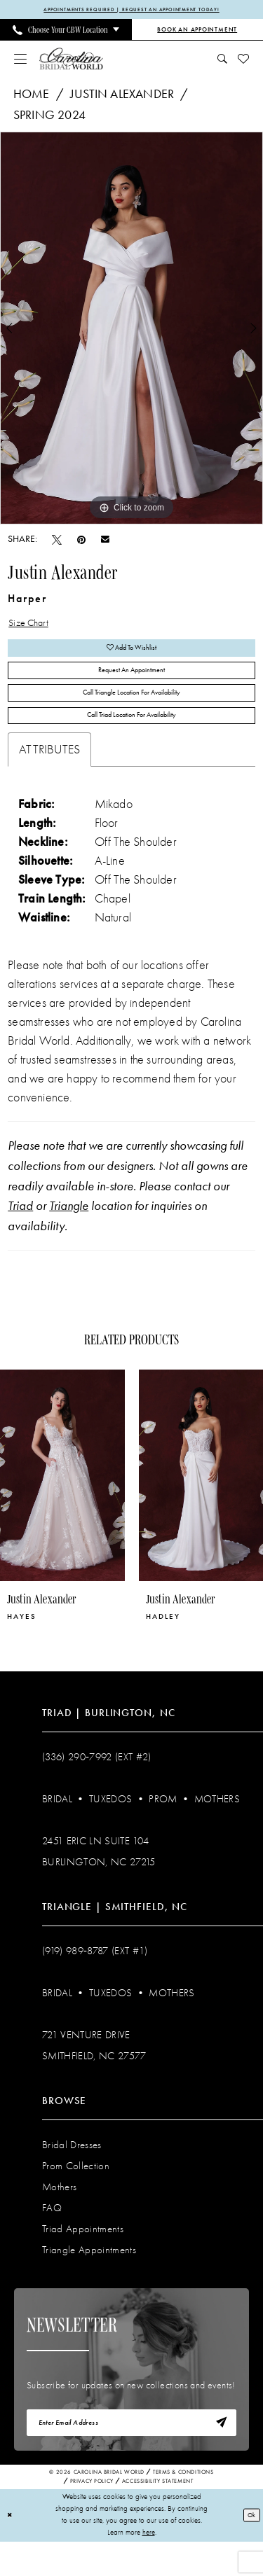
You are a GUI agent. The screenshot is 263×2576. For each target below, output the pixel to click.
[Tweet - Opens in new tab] (56, 541)
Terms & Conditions (183, 2508)
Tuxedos (110, 1827)
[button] (20, 60)
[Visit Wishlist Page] (244, 60)
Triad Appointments (82, 2257)
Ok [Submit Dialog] (250, 2549)
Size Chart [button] (33, 627)
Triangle (68, 1234)
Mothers (217, 1827)
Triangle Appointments (89, 2278)
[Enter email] (131, 2455)
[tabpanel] (131, 330)
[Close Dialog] (11, 2549)
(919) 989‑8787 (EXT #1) (95, 1979)
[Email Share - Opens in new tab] (105, 541)
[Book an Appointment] (198, 31)
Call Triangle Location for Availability (131, 713)
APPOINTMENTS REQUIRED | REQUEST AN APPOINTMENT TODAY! (131, 10)
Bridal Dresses (72, 2173)
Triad (20, 1234)
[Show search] (223, 60)
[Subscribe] (218, 2454)
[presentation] (62, 1504)
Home (31, 96)
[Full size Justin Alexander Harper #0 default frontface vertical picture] (131, 330)
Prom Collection (75, 2194)
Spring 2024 (49, 117)
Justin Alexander (122, 96)
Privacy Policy (92, 2517)
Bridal (57, 1827)
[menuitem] (66, 31)
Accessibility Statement (158, 2517)
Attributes (49, 778)
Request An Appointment (131, 684)
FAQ (52, 2236)
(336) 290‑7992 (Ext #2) (96, 1785)
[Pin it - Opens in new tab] (81, 541)
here (148, 2566)
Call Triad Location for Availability (131, 742)
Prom (163, 1827)
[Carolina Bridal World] (71, 60)
